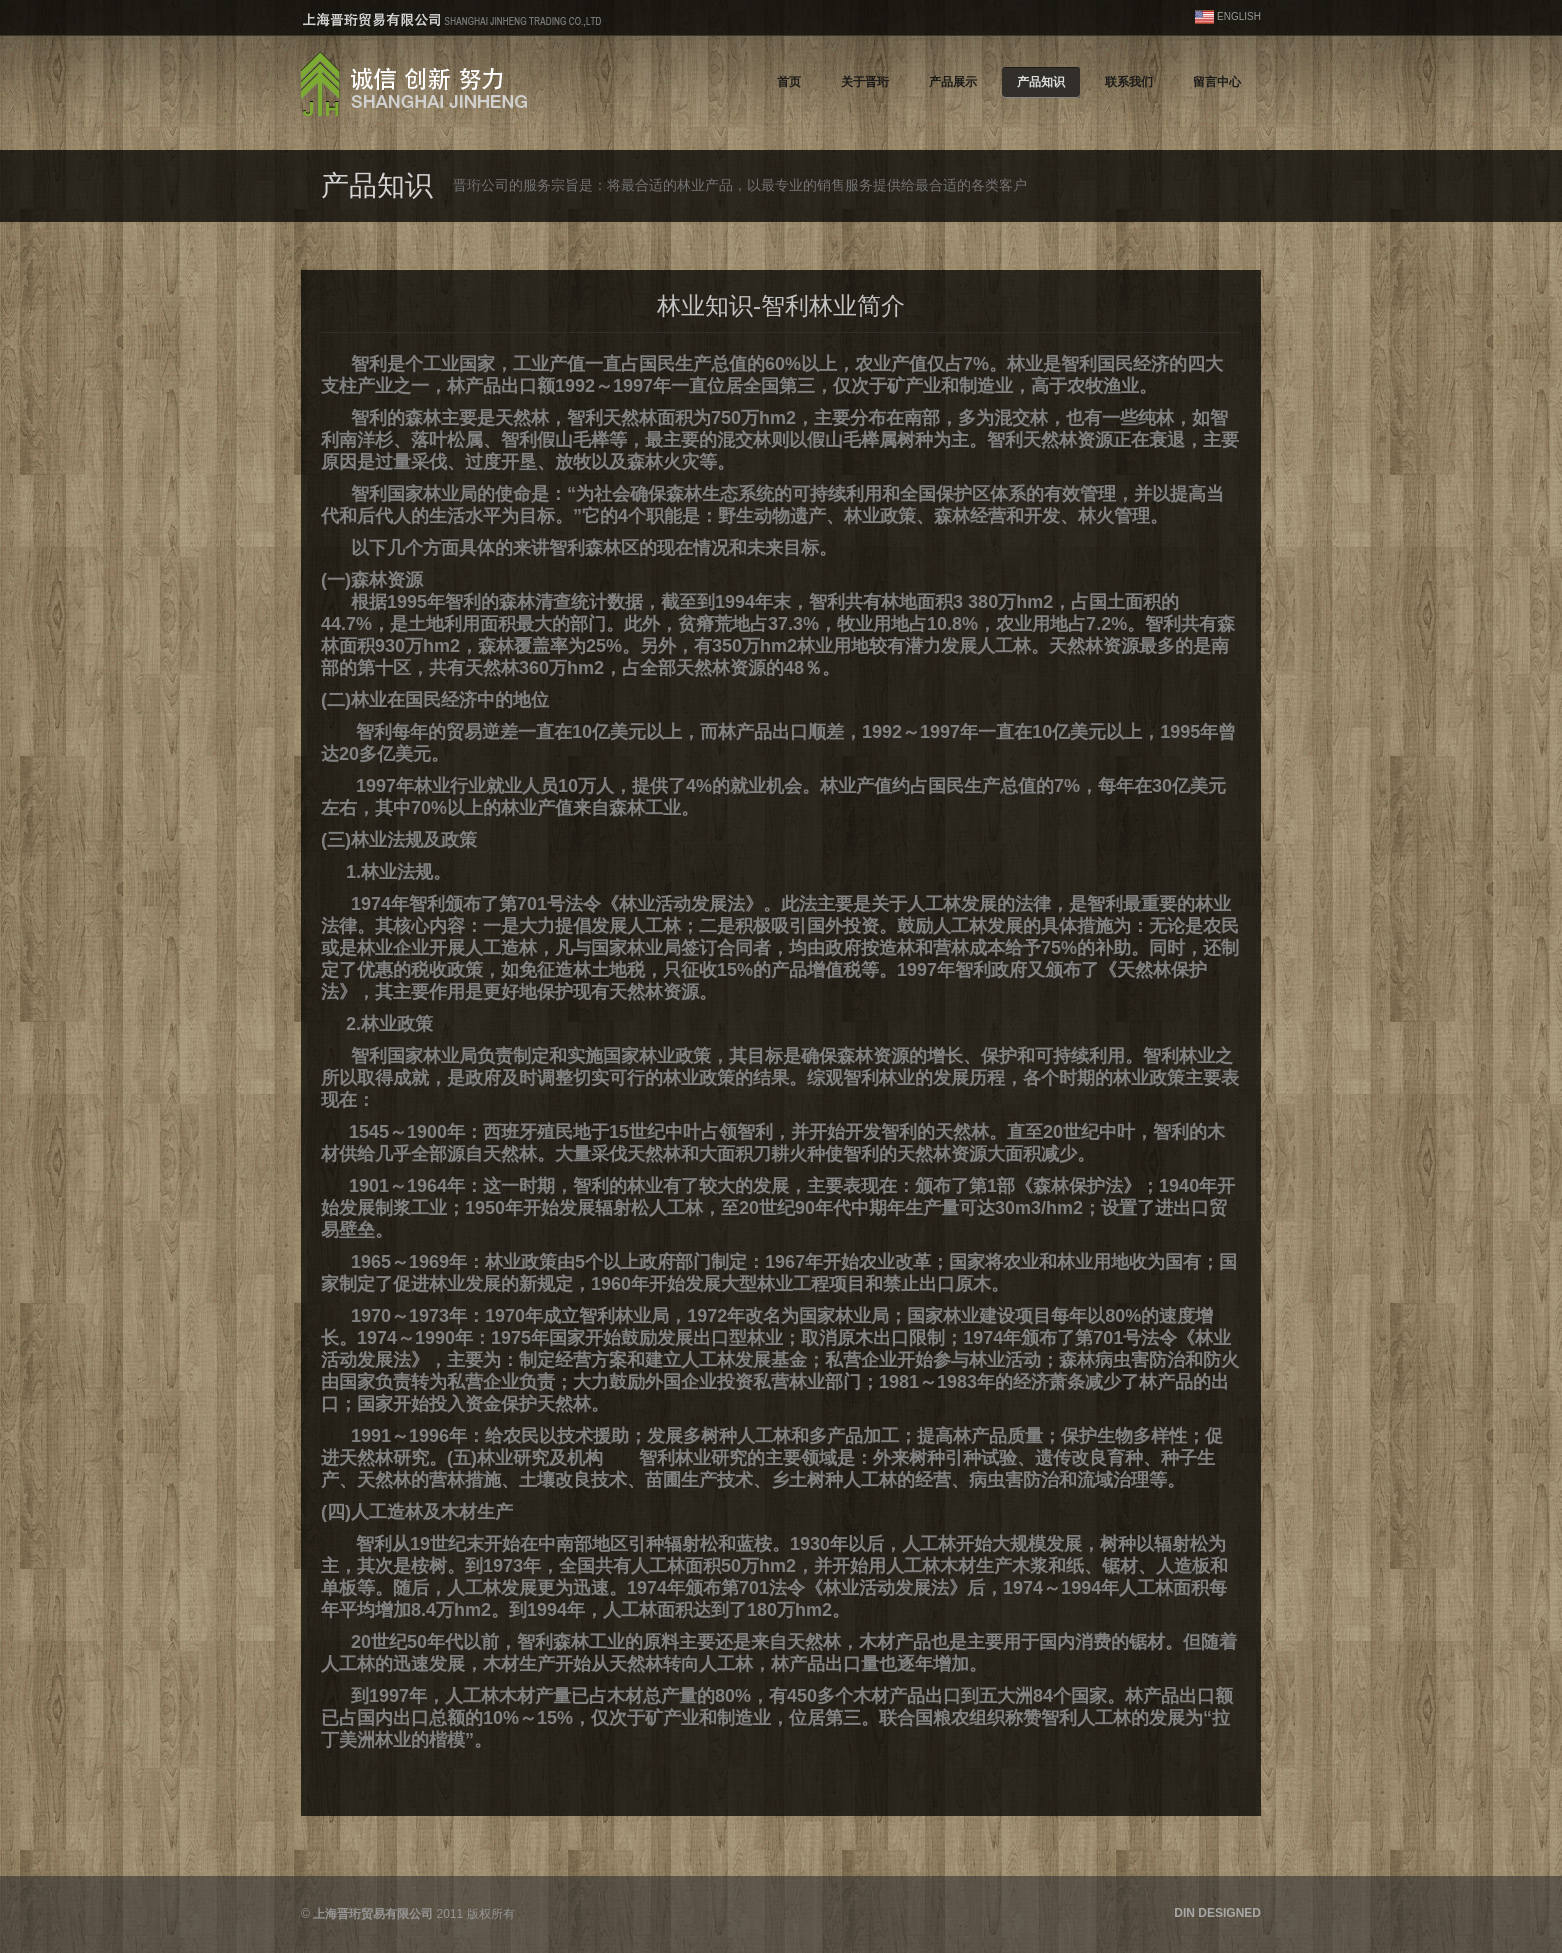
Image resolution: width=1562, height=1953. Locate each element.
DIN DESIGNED (1217, 1913)
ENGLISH (1239, 16)
